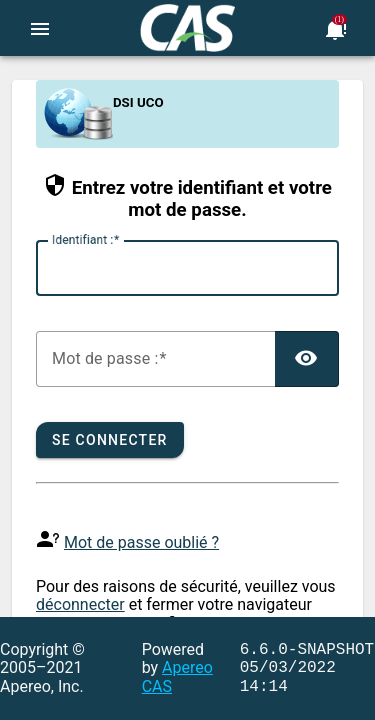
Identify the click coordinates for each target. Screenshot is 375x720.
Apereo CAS (177, 676)
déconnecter (80, 604)
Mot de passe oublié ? (141, 542)
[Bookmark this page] (335, 28)
